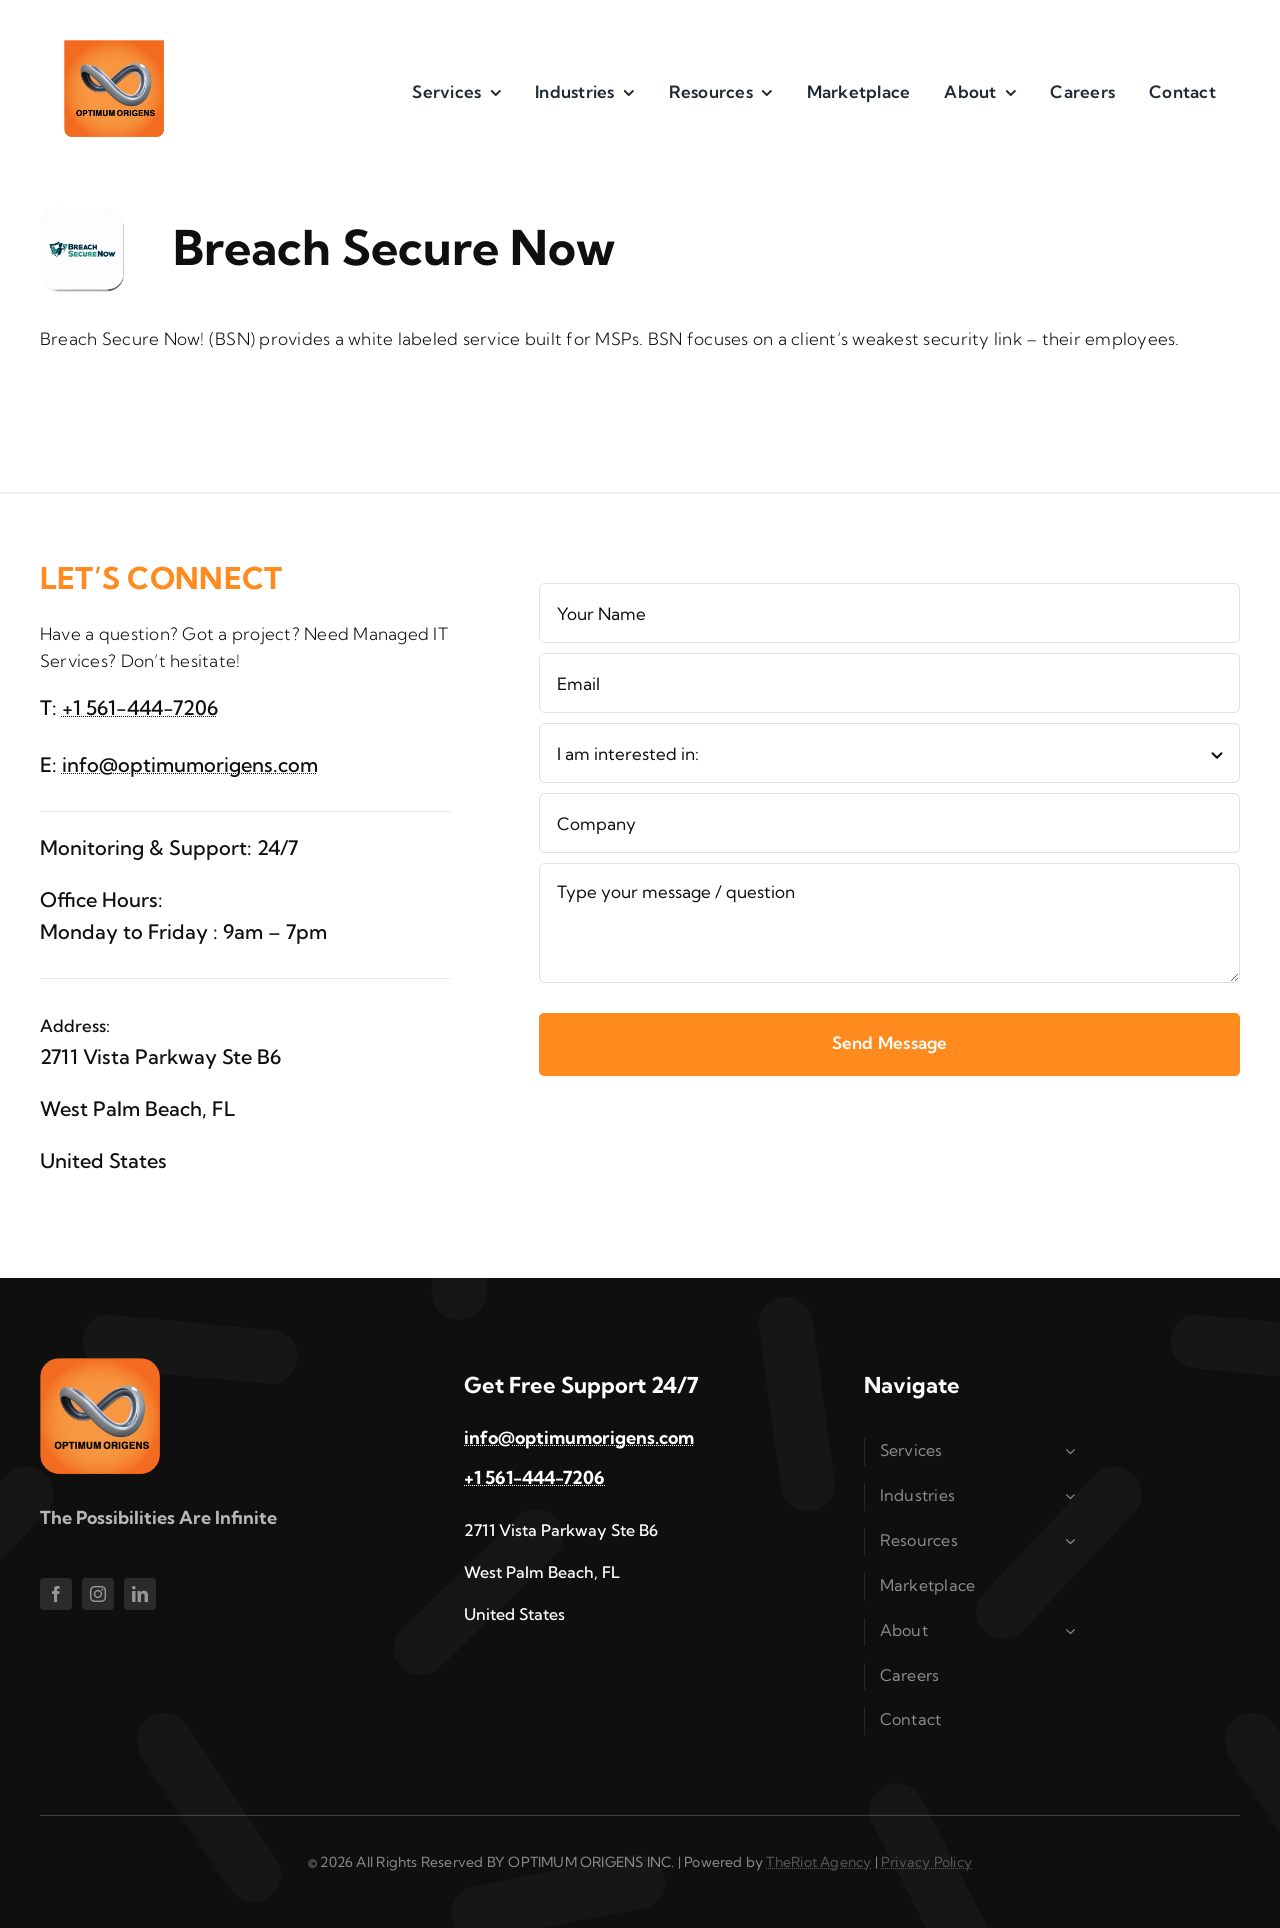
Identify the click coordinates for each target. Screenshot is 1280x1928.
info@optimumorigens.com (190, 764)
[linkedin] (140, 1594)
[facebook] (56, 1594)
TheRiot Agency (818, 1862)
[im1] (114, 48)
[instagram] (98, 1594)
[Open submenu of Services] (1073, 1451)
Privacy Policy (926, 1862)
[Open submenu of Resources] (1073, 1541)
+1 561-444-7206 (140, 707)
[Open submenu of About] (1073, 1631)
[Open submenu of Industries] (1073, 1496)
